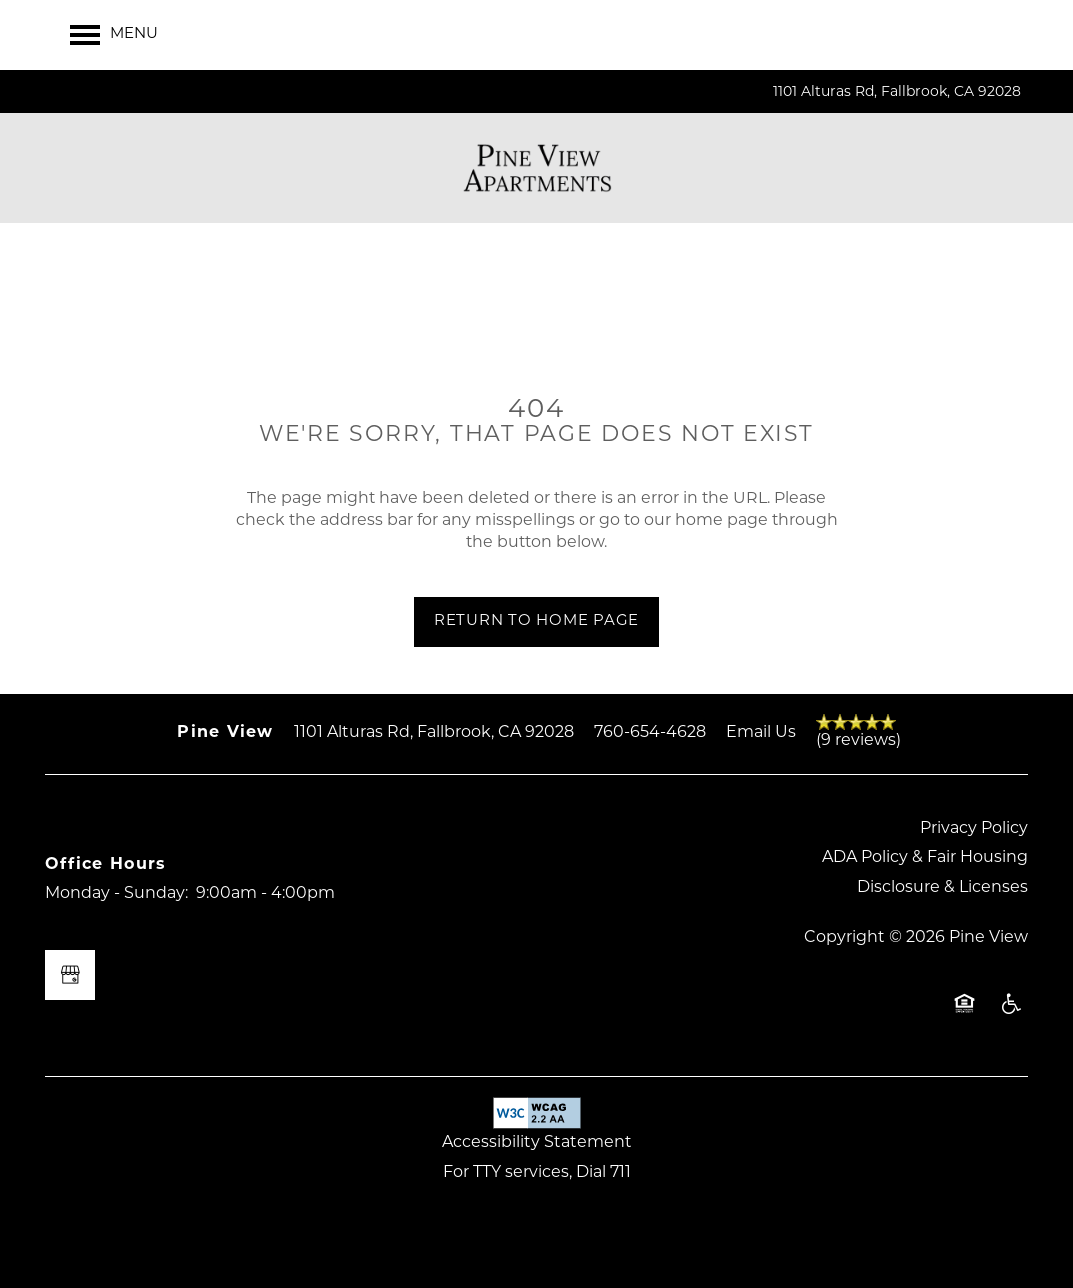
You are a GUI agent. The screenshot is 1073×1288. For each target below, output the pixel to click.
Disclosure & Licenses (942, 888)
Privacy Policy (974, 829)
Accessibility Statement (537, 1143)
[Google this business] (70, 975)
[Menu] (114, 35)
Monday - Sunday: (116, 894)
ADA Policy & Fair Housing (925, 858)
